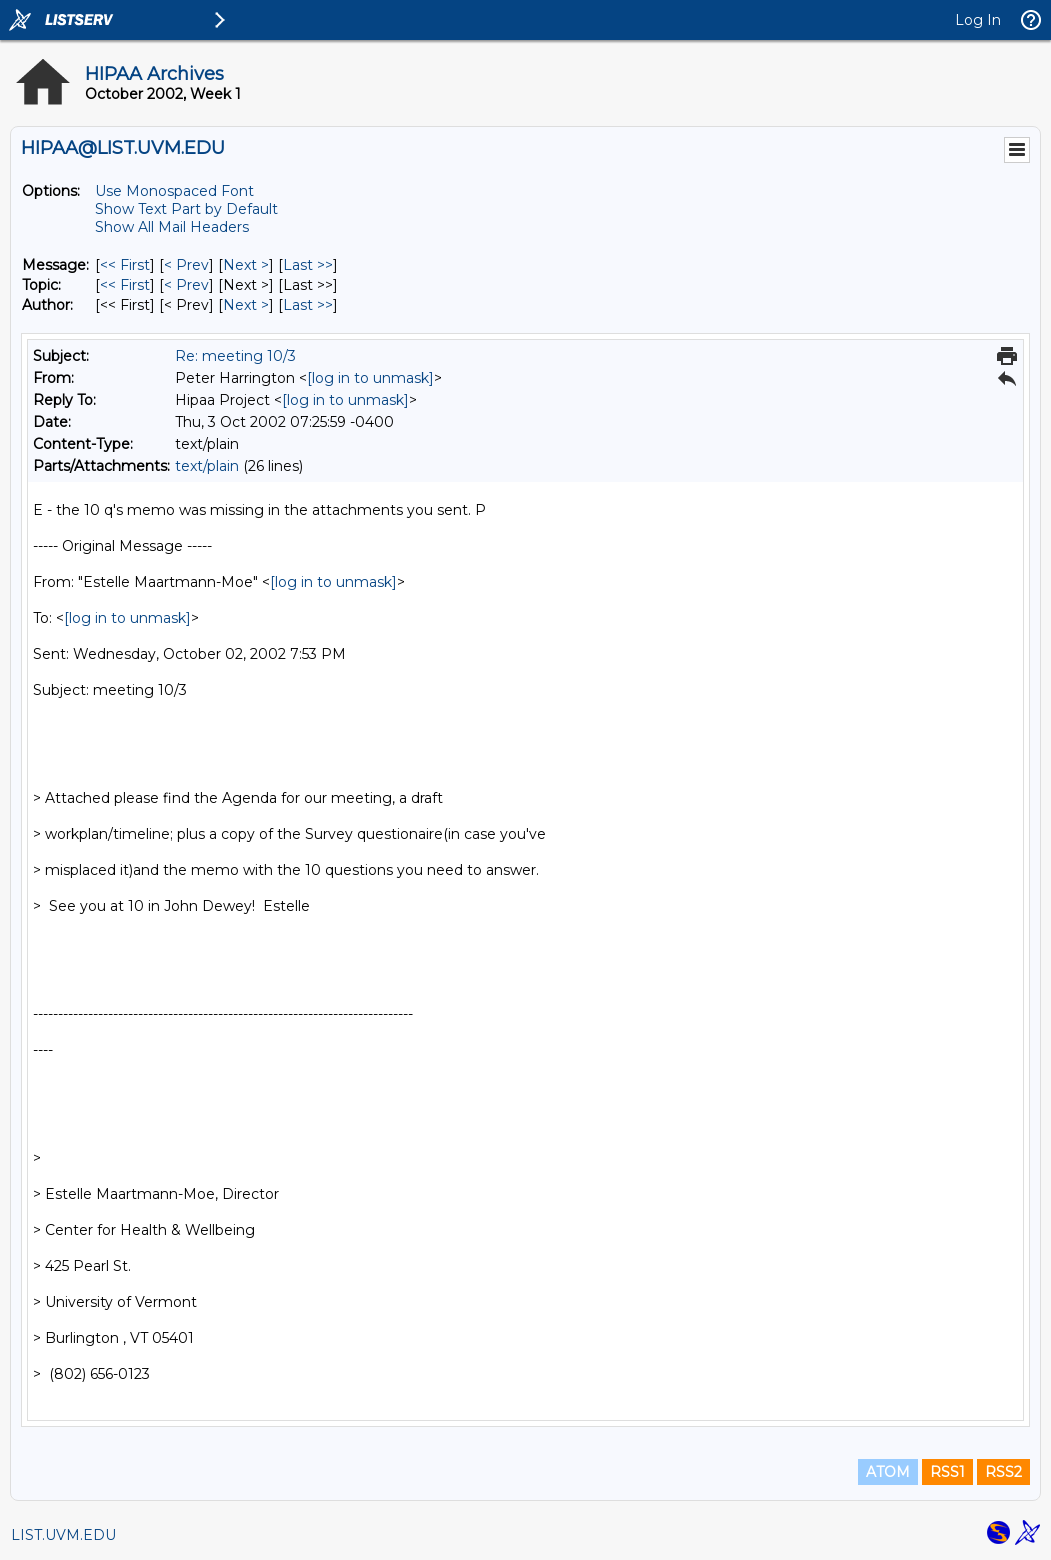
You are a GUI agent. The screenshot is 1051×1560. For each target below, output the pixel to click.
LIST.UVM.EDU (63, 1535)
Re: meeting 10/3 (235, 356)
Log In (978, 20)
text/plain (207, 466)
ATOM (888, 1472)
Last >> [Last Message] (308, 265)
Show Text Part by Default (186, 209)
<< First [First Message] (125, 265)
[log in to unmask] (370, 378)
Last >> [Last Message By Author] (308, 305)
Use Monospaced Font (174, 191)
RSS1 (947, 1472)
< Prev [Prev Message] (186, 265)
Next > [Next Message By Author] (246, 305)
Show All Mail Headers (172, 227)
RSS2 (1003, 1472)
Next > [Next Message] (246, 265)
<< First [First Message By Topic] (125, 285)
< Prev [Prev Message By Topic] (186, 285)
